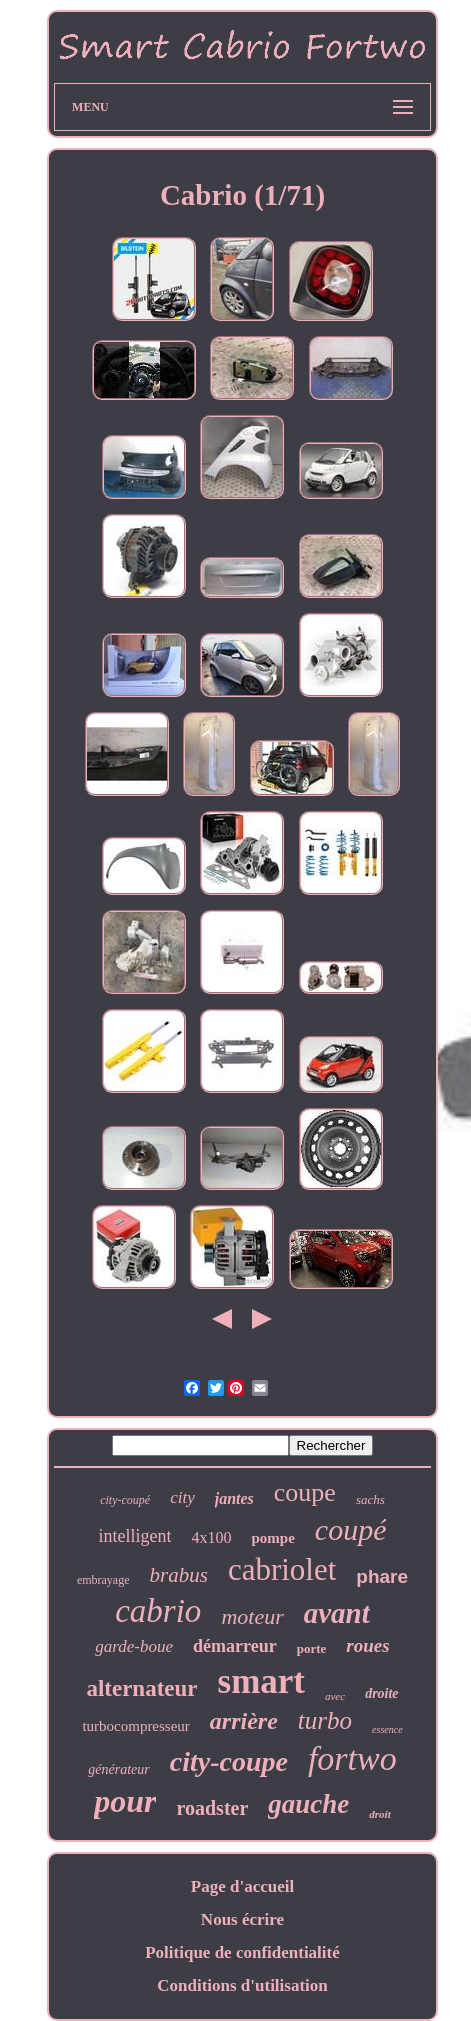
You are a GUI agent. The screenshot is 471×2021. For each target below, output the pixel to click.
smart (261, 1681)
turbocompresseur (135, 1726)
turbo (325, 1720)
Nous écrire (242, 1919)
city (182, 1497)
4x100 (211, 1537)
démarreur (235, 1646)
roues (367, 1645)
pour (125, 1801)
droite (381, 1693)
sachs (370, 1499)
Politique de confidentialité (242, 1952)
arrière (244, 1721)
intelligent (135, 1536)
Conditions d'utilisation (242, 1985)
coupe (305, 1492)
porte (312, 1648)
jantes (234, 1498)
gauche (308, 1804)
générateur (118, 1769)
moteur (252, 1616)
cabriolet (282, 1569)
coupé (351, 1529)
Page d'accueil (242, 1886)
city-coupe (229, 1761)
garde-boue (134, 1646)
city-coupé (125, 1500)
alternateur (141, 1688)
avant (337, 1613)
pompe (272, 1538)
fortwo (352, 1758)
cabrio (158, 1611)
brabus (179, 1575)
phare (382, 1576)
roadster (212, 1808)
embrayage (103, 1580)
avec (335, 1696)
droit (379, 1814)
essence (387, 1729)
